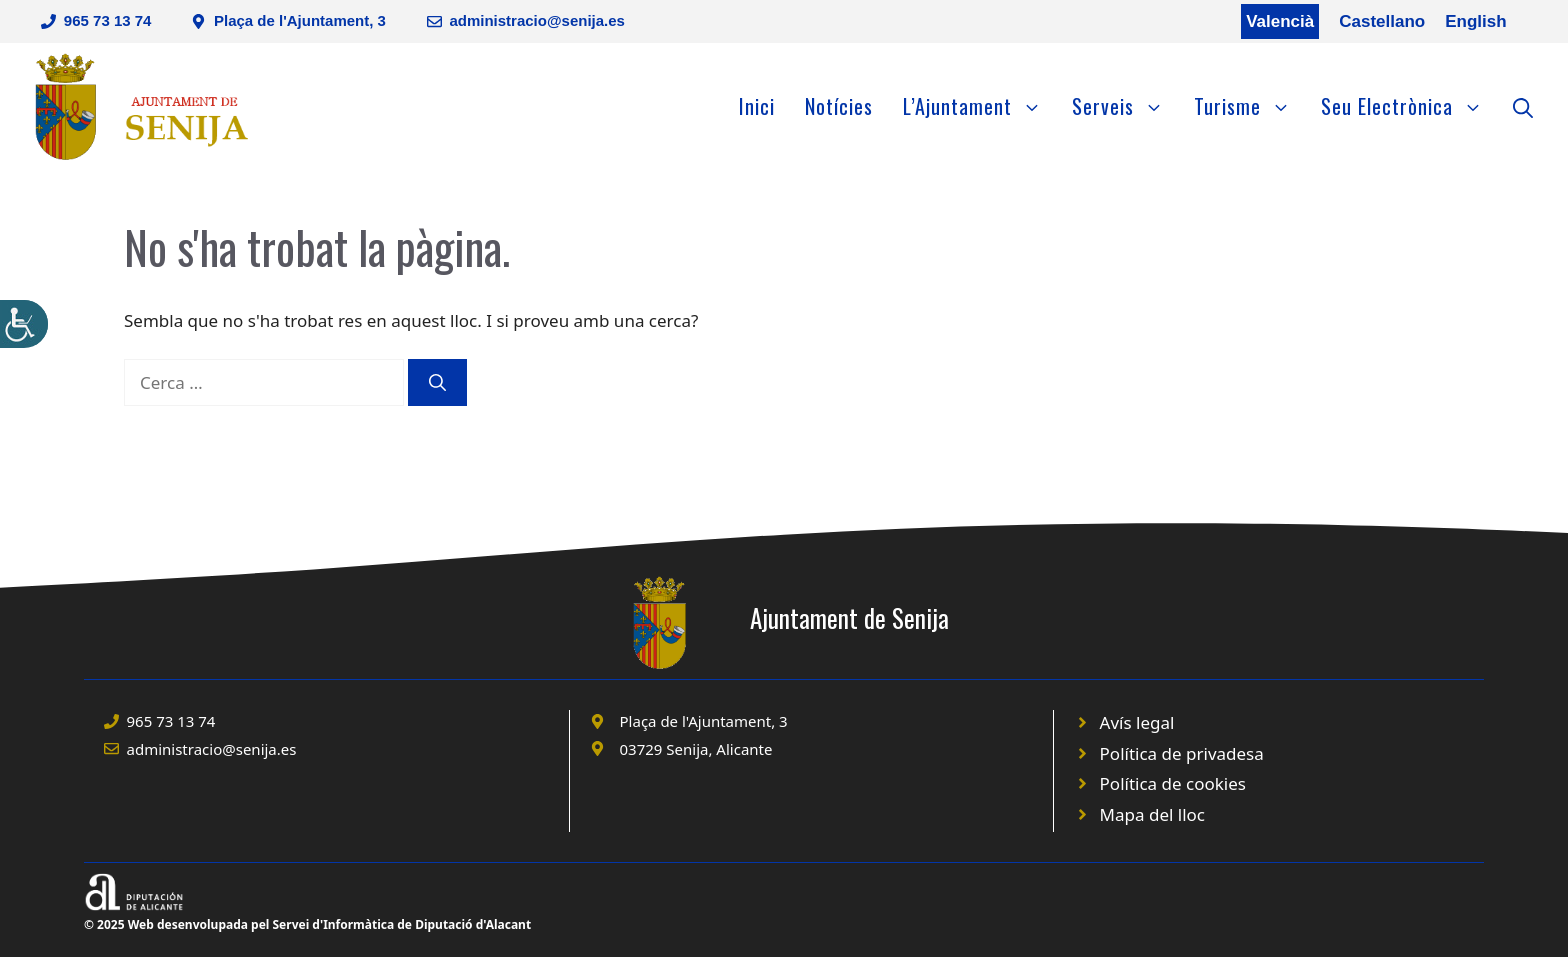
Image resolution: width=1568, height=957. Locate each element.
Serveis (1125, 106)
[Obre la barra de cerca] (1523, 106)
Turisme (1250, 106)
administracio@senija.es (537, 20)
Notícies (839, 106)
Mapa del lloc (1152, 814)
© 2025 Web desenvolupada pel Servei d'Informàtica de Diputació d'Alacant (307, 924)
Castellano (1382, 21)
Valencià (1280, 21)
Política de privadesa (1182, 753)
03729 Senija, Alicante (696, 749)
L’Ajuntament (980, 106)
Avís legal (1137, 722)
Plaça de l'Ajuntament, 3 (300, 20)
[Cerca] (437, 383)
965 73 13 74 (108, 20)
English (1475, 21)
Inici (757, 106)
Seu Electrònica (1409, 106)
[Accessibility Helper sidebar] (24, 324)
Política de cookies (1173, 783)
